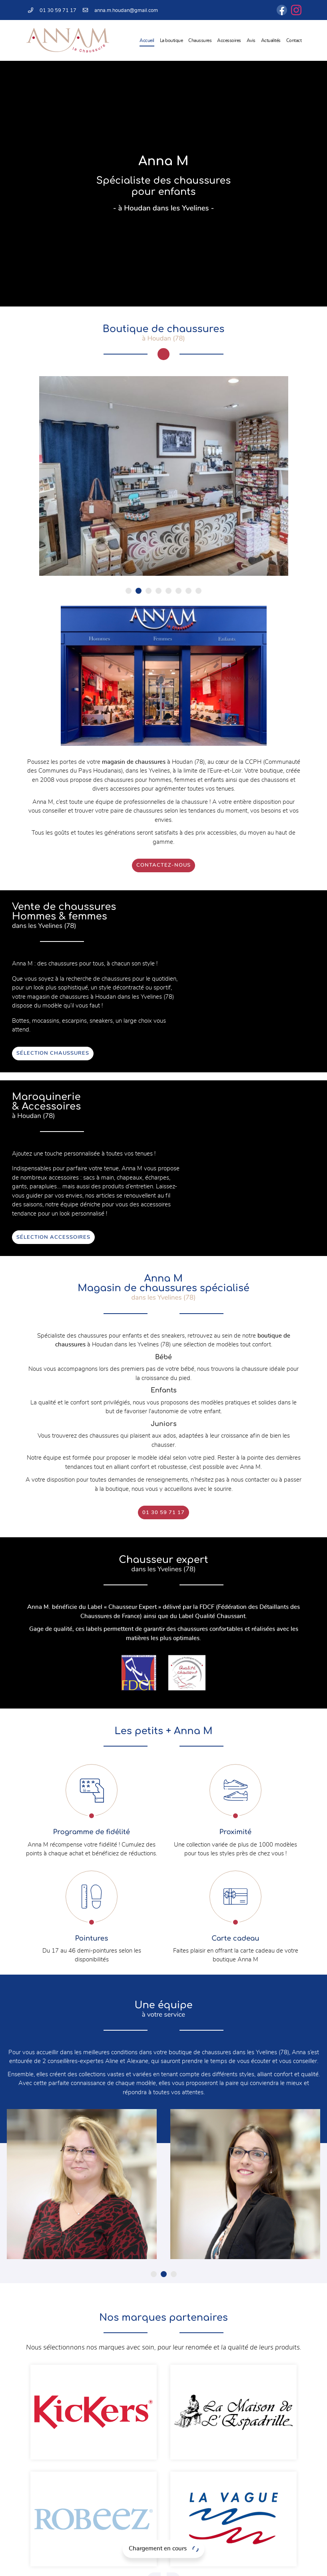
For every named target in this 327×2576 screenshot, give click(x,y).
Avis (251, 40)
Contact (294, 40)
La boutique (171, 40)
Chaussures (199, 40)
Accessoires (229, 40)
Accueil (147, 40)
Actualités (271, 40)
